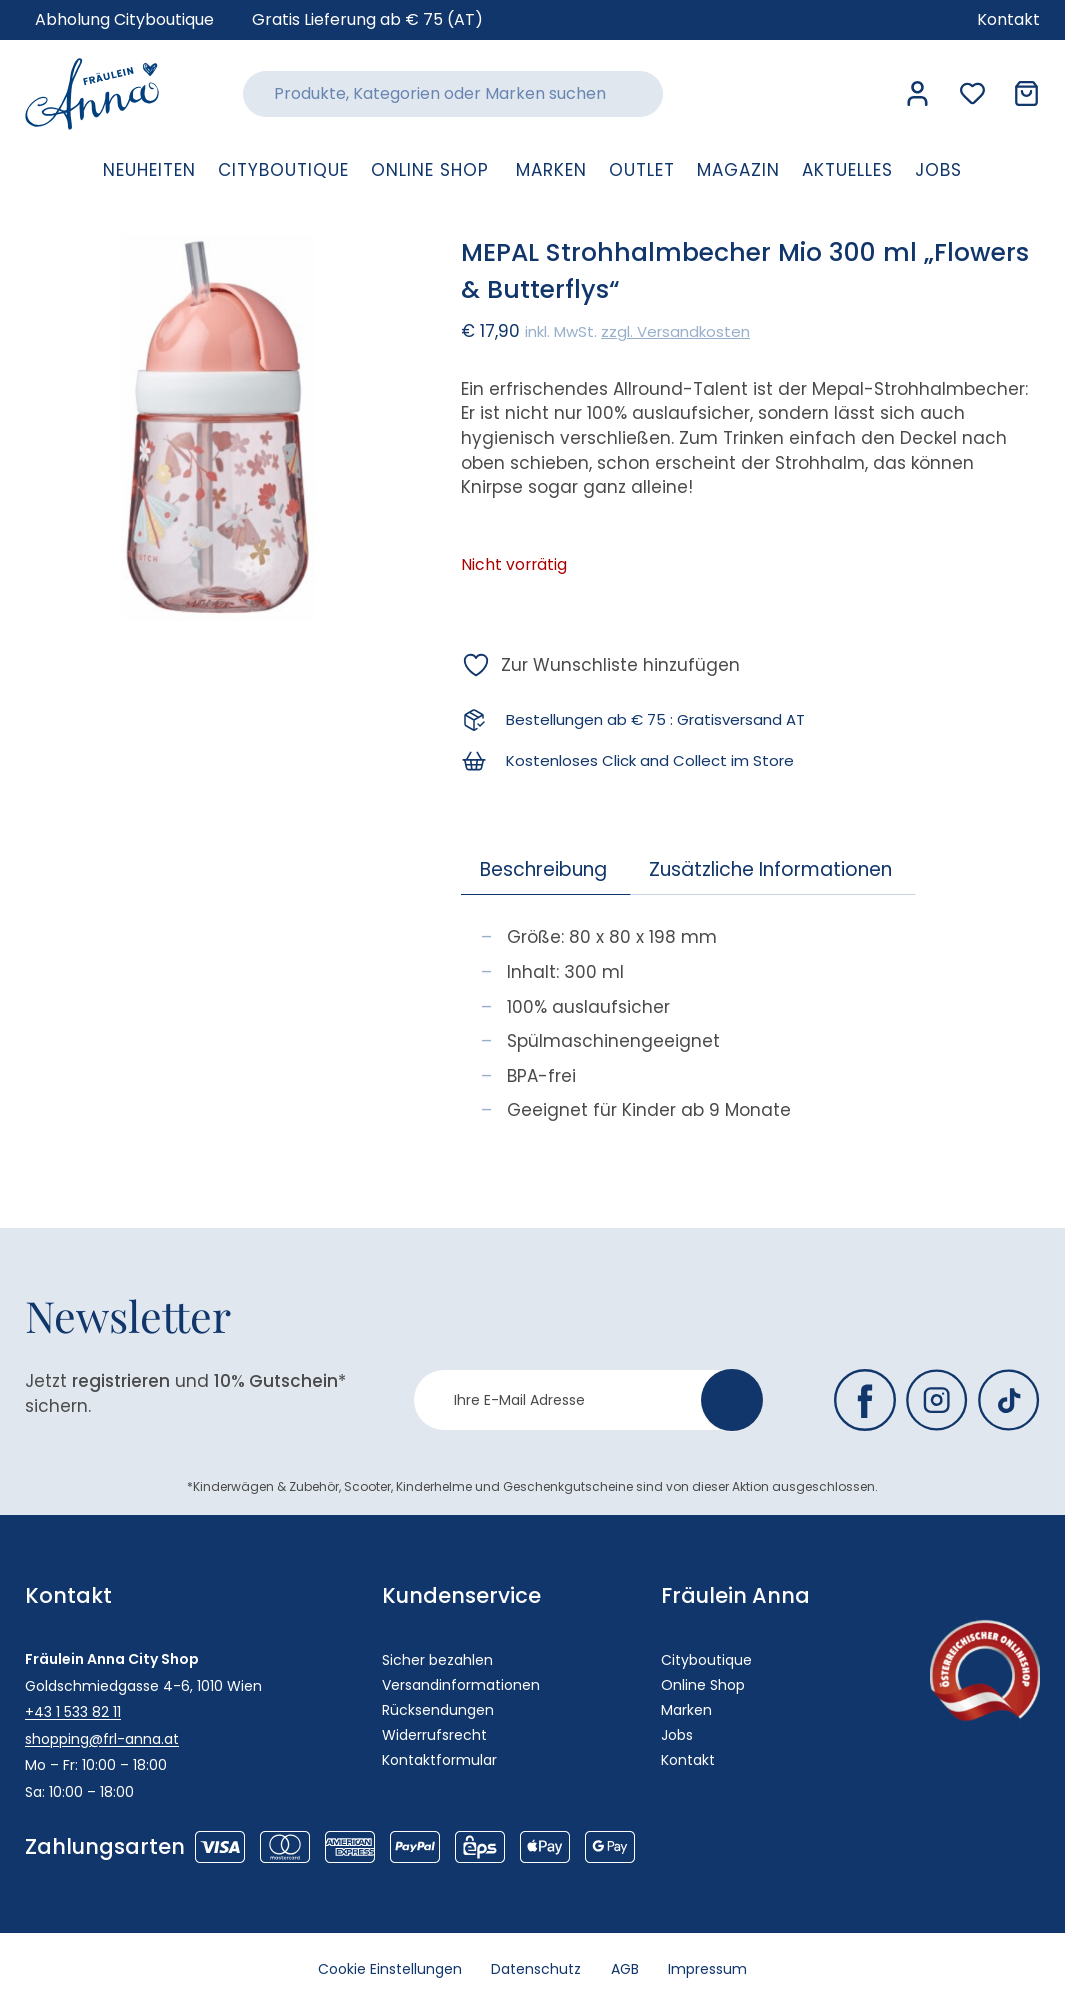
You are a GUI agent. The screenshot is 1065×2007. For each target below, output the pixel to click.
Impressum (708, 1970)
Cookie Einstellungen (389, 1970)
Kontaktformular (439, 1760)
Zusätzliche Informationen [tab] (770, 869)
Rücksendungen (438, 1710)
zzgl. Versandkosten (675, 331)
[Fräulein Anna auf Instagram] (937, 1400)
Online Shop (703, 1685)
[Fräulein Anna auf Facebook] (865, 1400)
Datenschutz (536, 1970)
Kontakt (688, 1760)
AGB (625, 1970)
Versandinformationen (461, 1685)
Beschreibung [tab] (543, 869)
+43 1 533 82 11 (73, 1712)
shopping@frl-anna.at (102, 1739)
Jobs (677, 1735)
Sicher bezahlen (437, 1660)
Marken (686, 1710)
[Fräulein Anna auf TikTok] (1009, 1400)
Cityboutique (706, 1660)
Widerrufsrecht (434, 1735)
